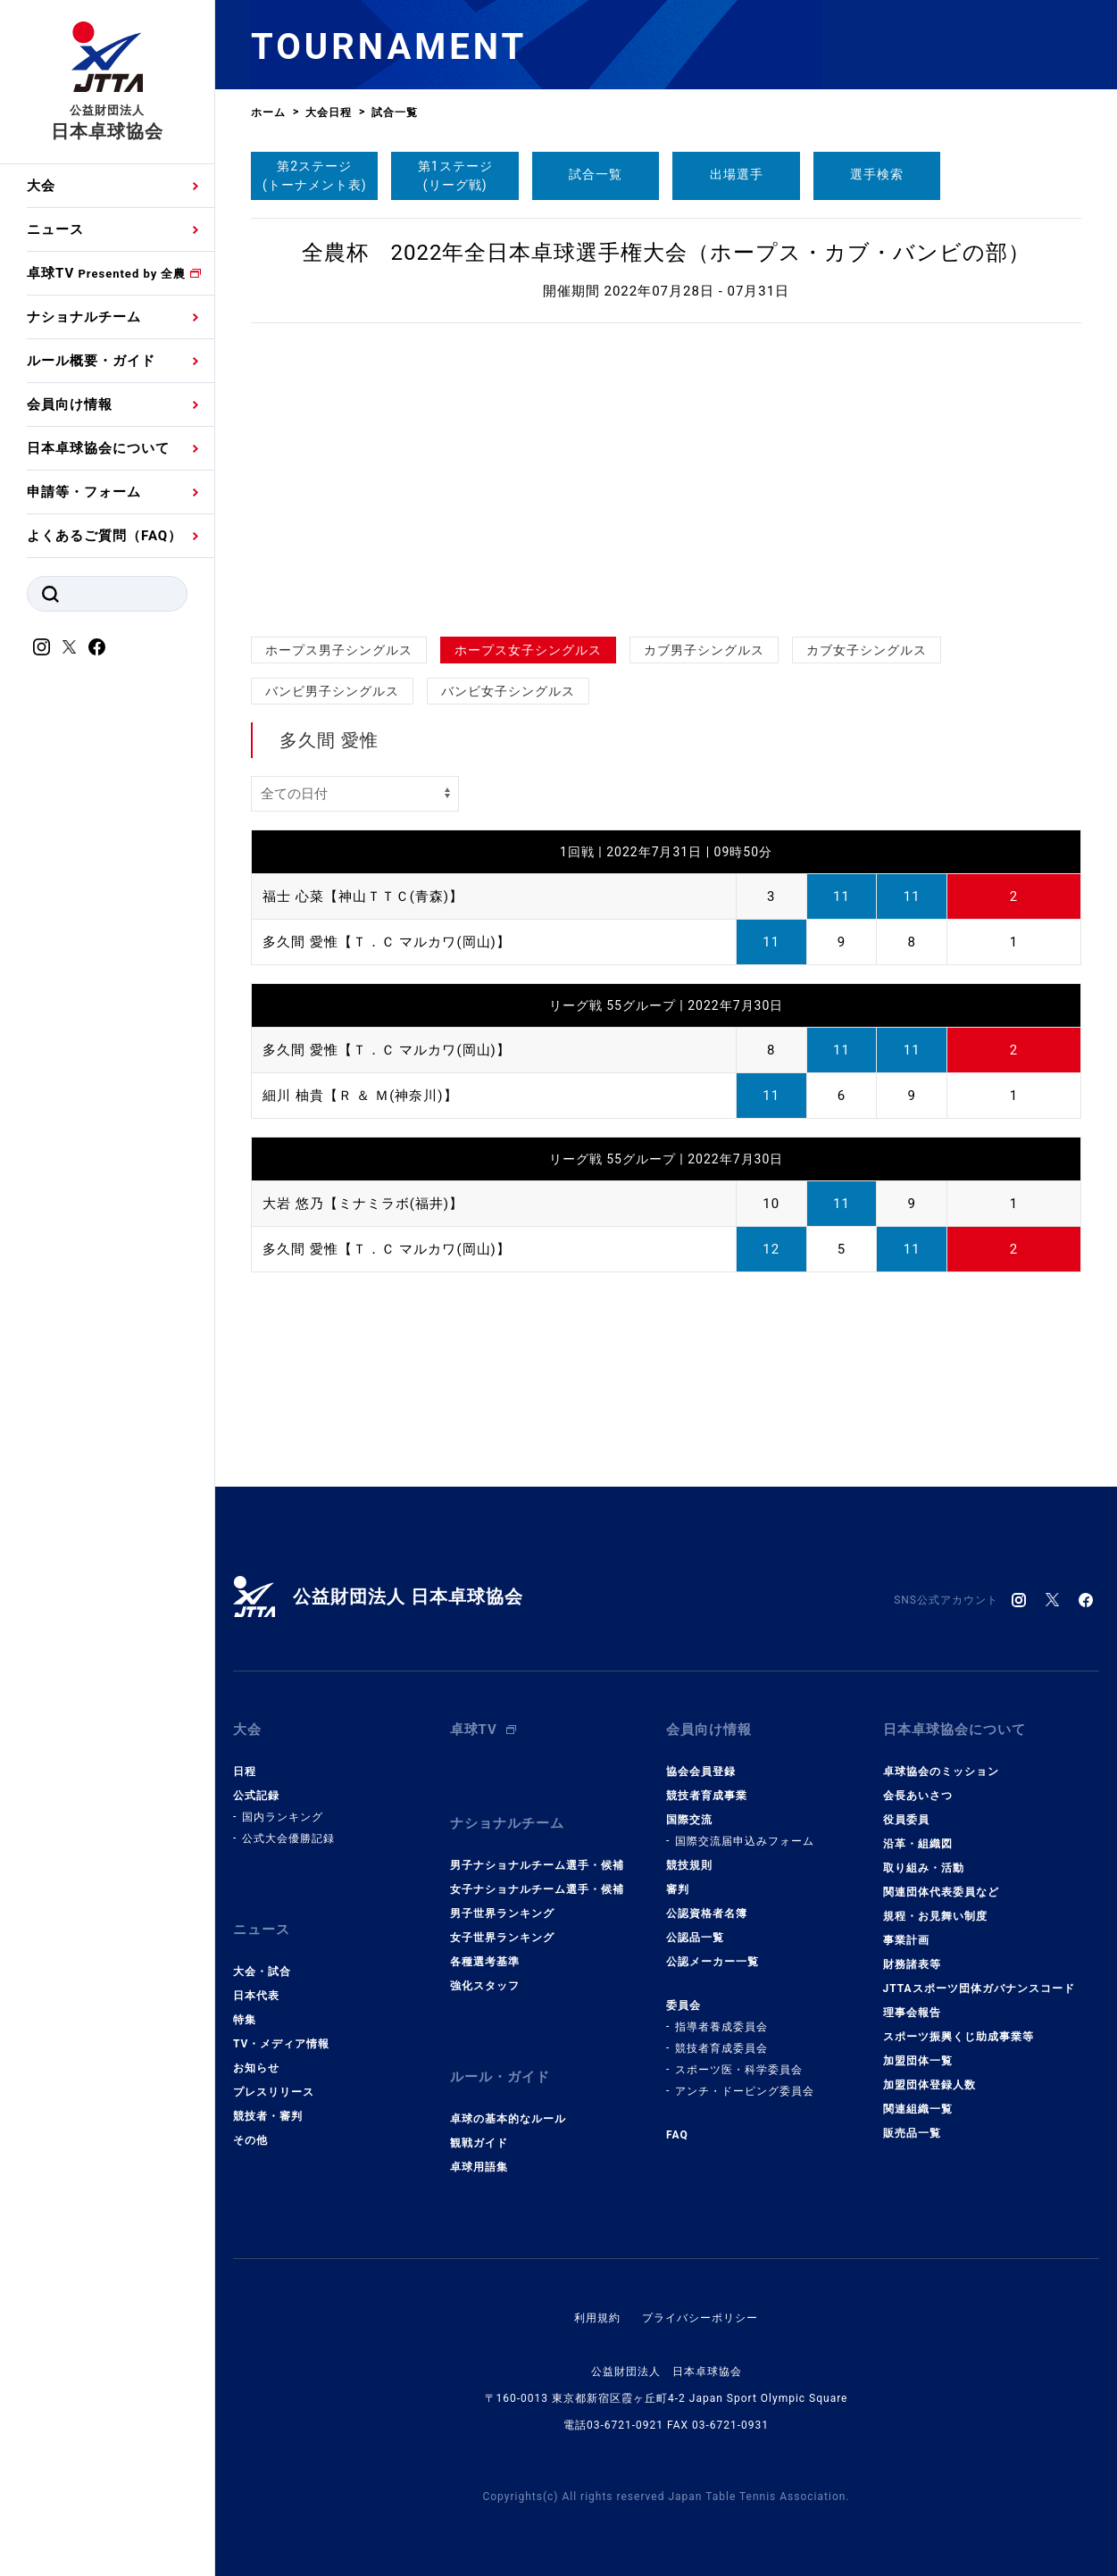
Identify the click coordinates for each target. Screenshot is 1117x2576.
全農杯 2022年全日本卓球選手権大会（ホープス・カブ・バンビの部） (666, 252)
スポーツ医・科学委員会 (739, 2069)
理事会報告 (912, 2012)
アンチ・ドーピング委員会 (744, 2091)
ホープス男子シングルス (339, 650)
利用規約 (597, 2318)
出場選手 (736, 174)
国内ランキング (282, 1817)
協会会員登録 (701, 1771)
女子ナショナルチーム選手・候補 (537, 1889)
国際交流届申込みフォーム (744, 1841)
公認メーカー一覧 (712, 1961)
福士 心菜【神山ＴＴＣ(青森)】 (363, 896)
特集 (244, 2019)
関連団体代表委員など (941, 1892)
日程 (244, 1771)
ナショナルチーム (84, 317)
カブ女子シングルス (866, 650)
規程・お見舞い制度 (935, 1916)
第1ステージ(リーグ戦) (455, 175)
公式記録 (256, 1795)
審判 (677, 1889)
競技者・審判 (268, 2116)
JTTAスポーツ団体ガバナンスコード (979, 1988)
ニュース (55, 229)
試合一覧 (595, 174)
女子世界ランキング (502, 1937)
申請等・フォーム (84, 492)
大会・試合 (262, 1971)
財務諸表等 (912, 1964)
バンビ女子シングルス (508, 691)
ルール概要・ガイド (91, 361)
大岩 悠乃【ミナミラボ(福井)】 (363, 1204)
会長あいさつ (918, 1795)
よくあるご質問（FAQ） (104, 536)
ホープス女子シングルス (528, 650)
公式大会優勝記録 (288, 1838)
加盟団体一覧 (918, 2061)
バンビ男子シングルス (332, 691)
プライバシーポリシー (700, 2318)
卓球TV (106, 273)
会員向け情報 (70, 404)
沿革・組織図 (918, 1844)
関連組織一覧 (918, 2109)
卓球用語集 (479, 2167)
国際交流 (689, 1819)
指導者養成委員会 (721, 2027)
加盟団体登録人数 (929, 2085)
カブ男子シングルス (704, 650)
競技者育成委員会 (721, 2048)
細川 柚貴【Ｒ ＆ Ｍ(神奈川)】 (360, 1096)
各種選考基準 (485, 1961)
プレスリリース (273, 2092)
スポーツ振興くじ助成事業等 (958, 2036)
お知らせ (256, 2068)
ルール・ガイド (500, 2077)
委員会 (683, 2005)
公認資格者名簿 (706, 1913)
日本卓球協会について (98, 448)
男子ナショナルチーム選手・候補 (537, 1865)
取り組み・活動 (923, 1868)
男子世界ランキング (502, 1913)
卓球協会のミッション (941, 1771)
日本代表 (256, 1995)
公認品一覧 (695, 1937)
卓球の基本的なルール (508, 2119)
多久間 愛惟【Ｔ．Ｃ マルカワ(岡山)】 (387, 942)
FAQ (677, 2135)
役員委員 (906, 1819)
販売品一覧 (912, 2133)
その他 (250, 2140)
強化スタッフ (485, 1986)
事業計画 (906, 1940)
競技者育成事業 (706, 1795)
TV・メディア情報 (281, 2044)
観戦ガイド (479, 2143)
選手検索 (877, 174)
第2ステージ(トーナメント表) (315, 175)
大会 (41, 186)
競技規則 (689, 1865)
